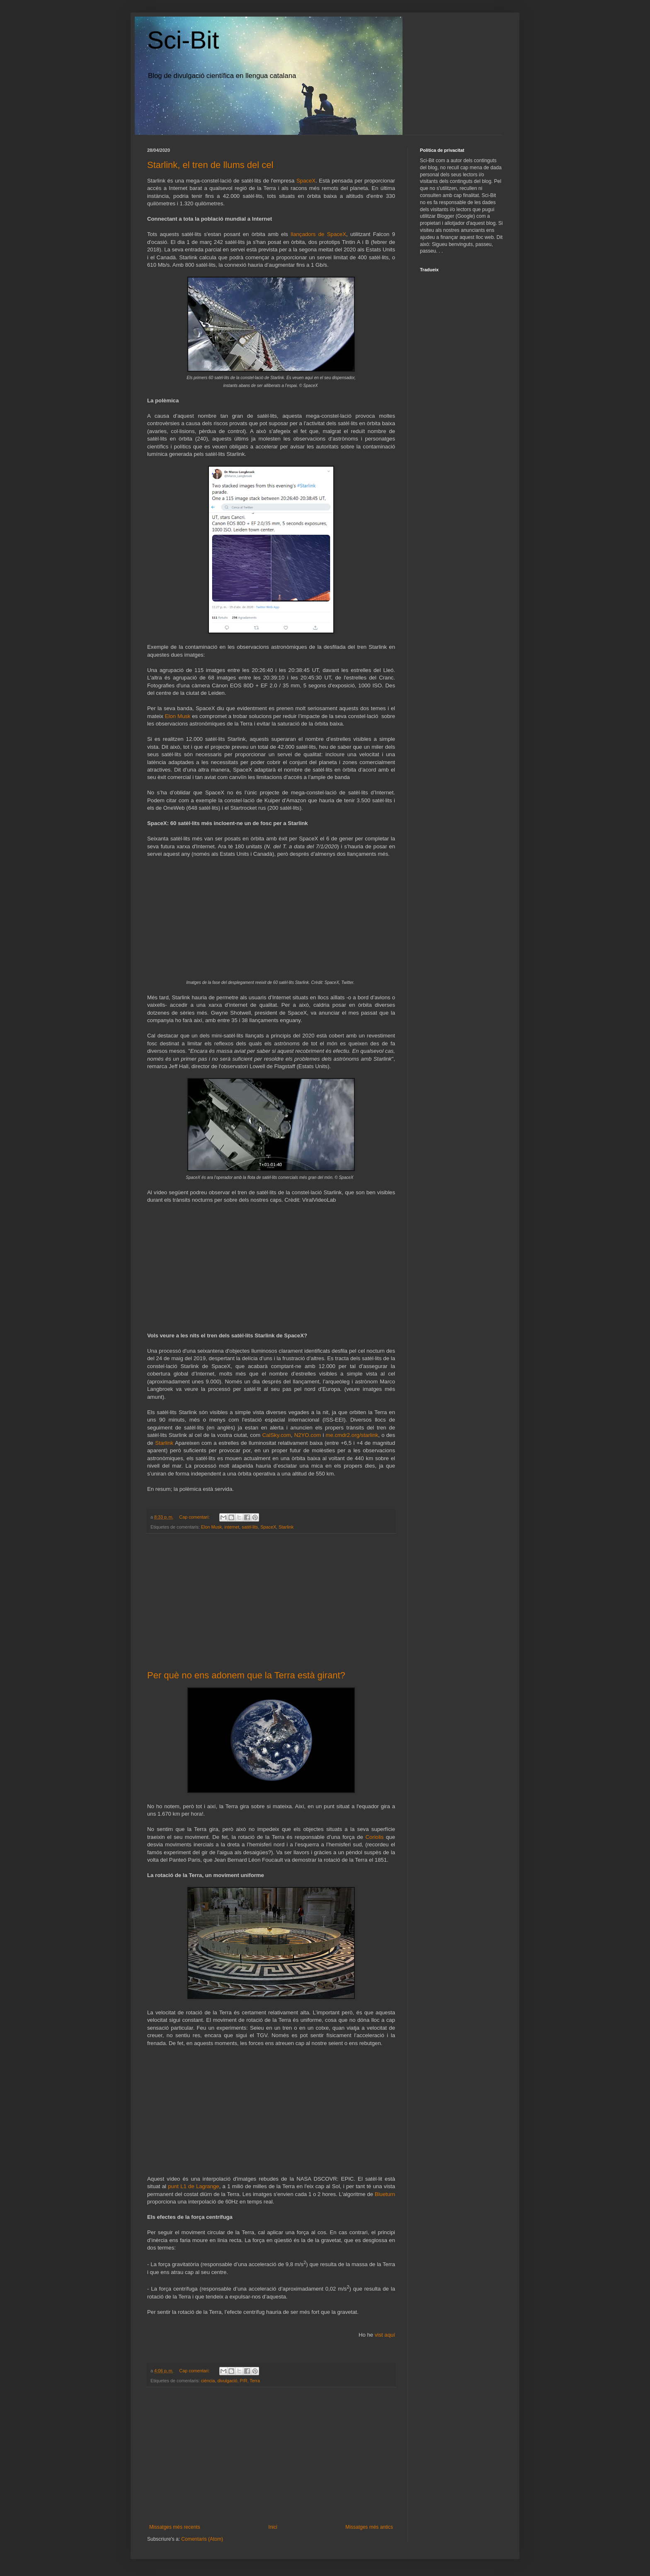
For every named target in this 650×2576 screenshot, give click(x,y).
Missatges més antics (369, 2527)
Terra (255, 2380)
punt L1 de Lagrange (193, 2186)
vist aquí (385, 2335)
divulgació (227, 2380)
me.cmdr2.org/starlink (352, 1435)
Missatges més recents (174, 2527)
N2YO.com (307, 1435)
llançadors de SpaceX (318, 234)
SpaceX (305, 181)
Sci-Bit (183, 40)
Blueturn (385, 2194)
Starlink (164, 1443)
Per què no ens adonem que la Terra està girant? (246, 1675)
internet (231, 1526)
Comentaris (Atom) (202, 2539)
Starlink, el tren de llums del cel (210, 165)
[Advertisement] (271, 1602)
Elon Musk (178, 716)
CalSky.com (276, 1435)
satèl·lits (250, 1526)
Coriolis (374, 1837)
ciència (208, 2380)
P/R (243, 2380)
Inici (272, 2527)
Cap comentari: (195, 1516)
